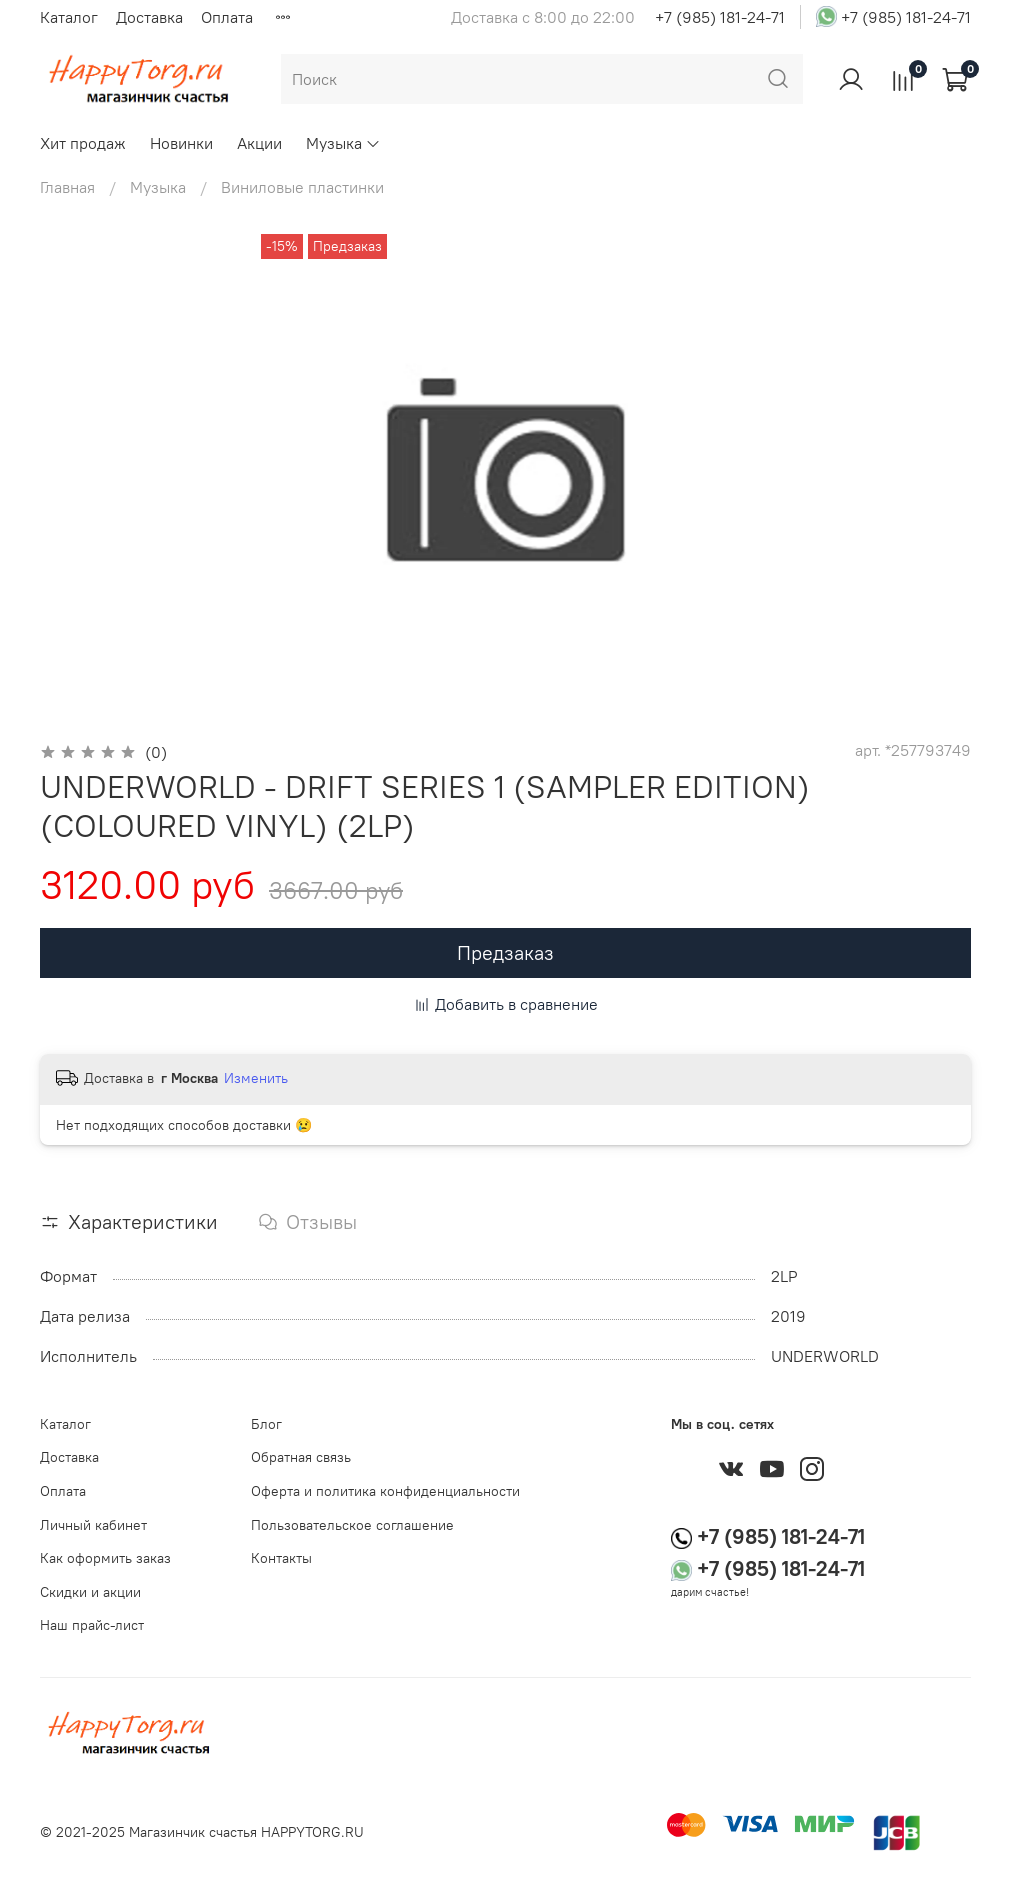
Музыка (343, 143)
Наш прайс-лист (92, 1625)
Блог (266, 1424)
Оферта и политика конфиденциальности (385, 1491)
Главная (67, 187)
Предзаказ (505, 952)
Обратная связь (301, 1457)
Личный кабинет (93, 1525)
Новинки (181, 143)
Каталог (69, 17)
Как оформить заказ (105, 1558)
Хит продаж (83, 143)
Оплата (227, 17)
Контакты (281, 1558)
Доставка (149, 17)
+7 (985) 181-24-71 (720, 17)
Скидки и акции (90, 1592)
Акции (259, 143)
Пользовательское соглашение (352, 1525)
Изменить (256, 1078)
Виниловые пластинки (302, 187)
